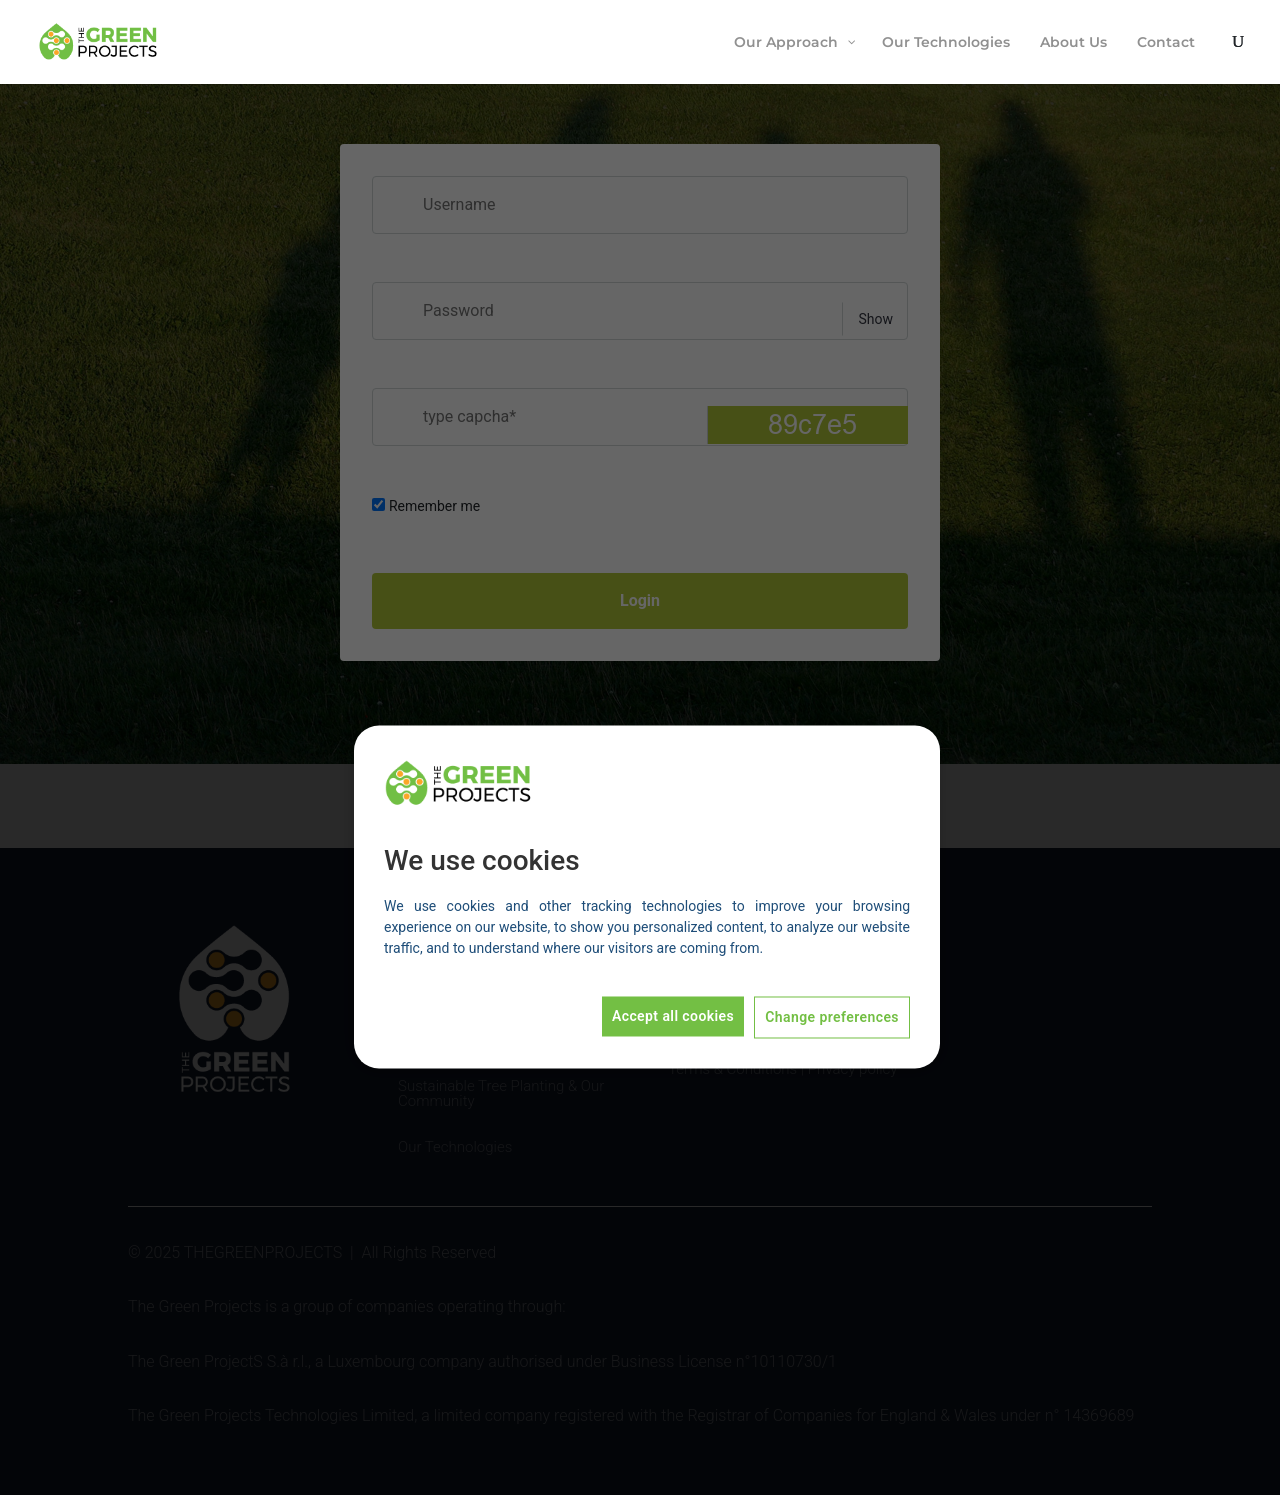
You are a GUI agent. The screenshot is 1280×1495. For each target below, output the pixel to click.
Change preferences (832, 1018)
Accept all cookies (673, 1017)
